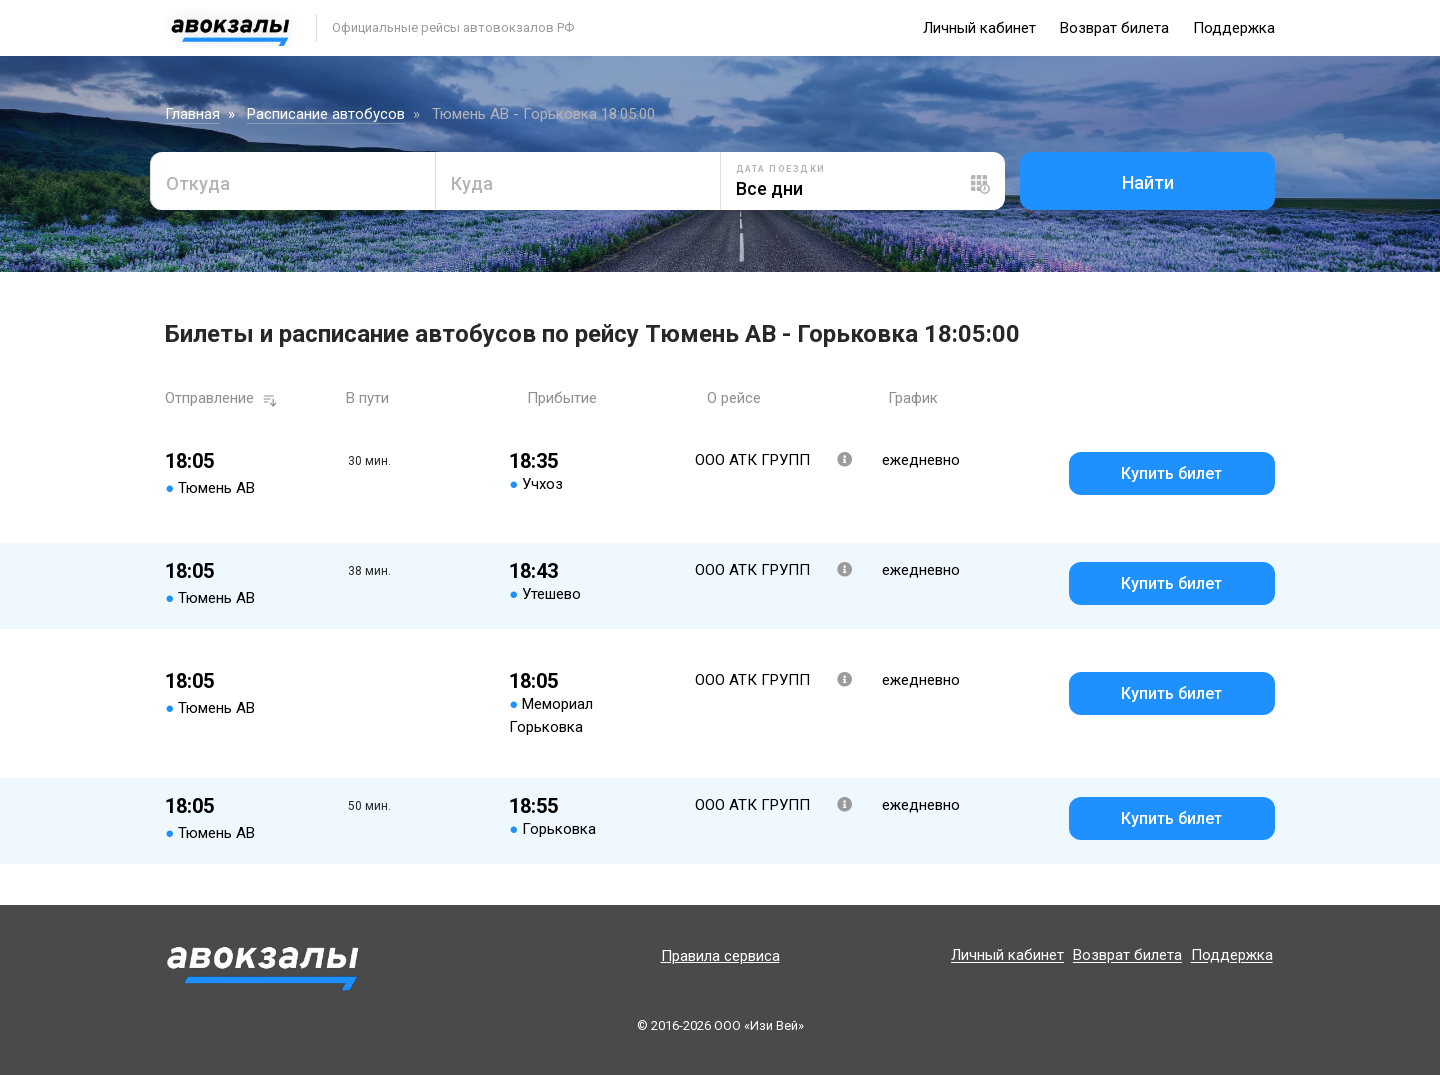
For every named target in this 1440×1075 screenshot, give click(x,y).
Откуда (198, 183)
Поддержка (1234, 28)
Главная (192, 114)
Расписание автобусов (326, 114)
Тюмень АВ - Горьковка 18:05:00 (543, 114)
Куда (472, 183)
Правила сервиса (720, 956)
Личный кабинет (979, 28)
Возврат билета (1114, 28)
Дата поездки (781, 169)
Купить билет (1171, 473)
